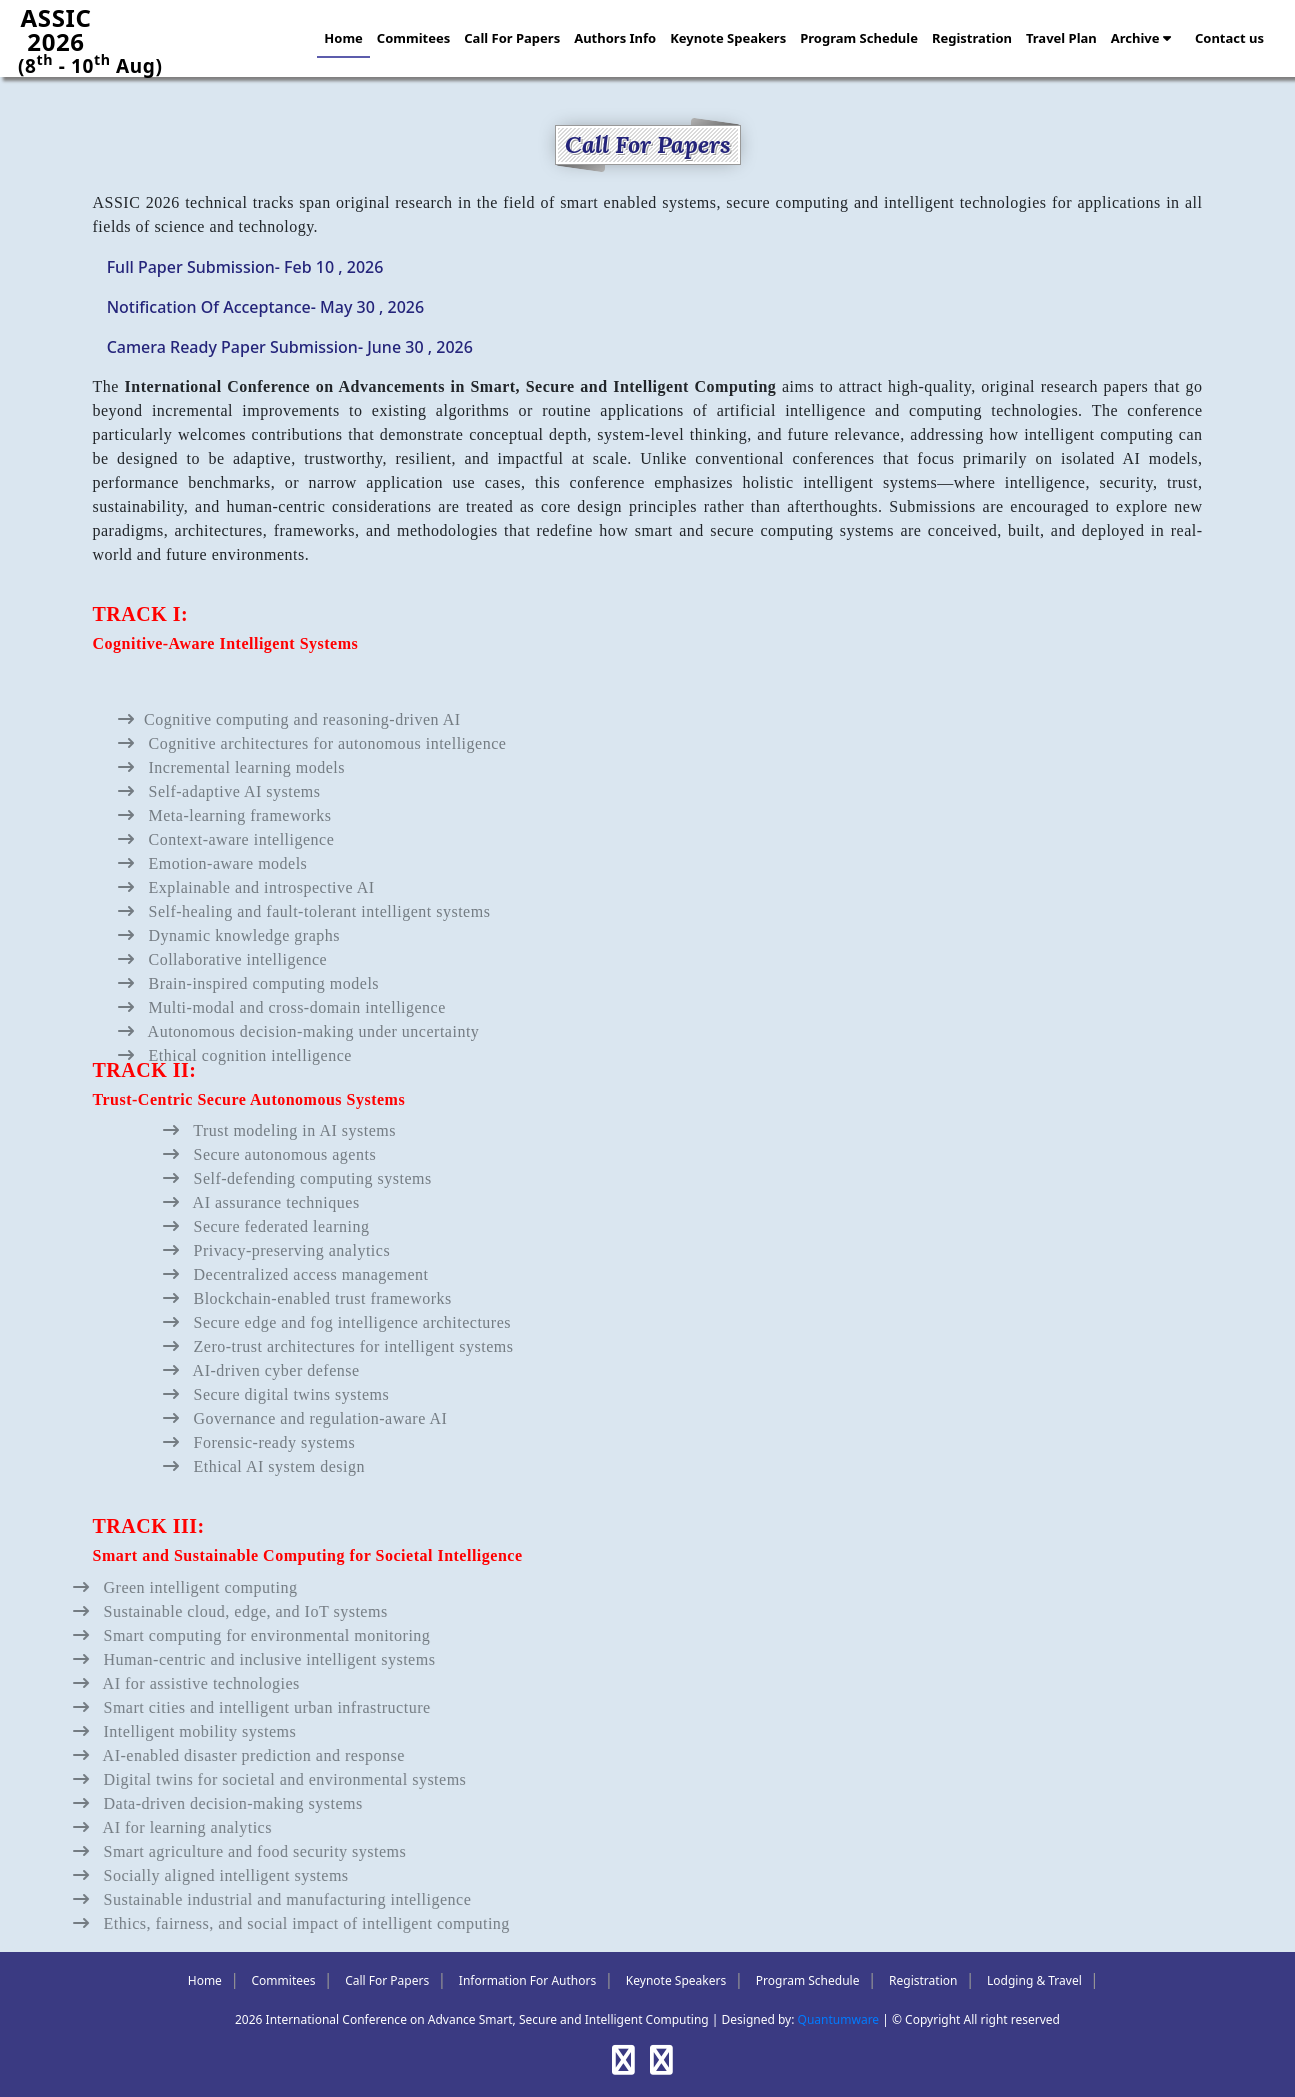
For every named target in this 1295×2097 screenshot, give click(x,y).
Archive (1141, 38)
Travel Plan (1061, 38)
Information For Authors (527, 1980)
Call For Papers (512, 38)
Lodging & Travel (1034, 1980)
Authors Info (615, 38)
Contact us (1229, 38)
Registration (972, 38)
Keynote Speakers (728, 38)
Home (343, 38)
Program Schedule (859, 38)
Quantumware (839, 2019)
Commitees (413, 38)
